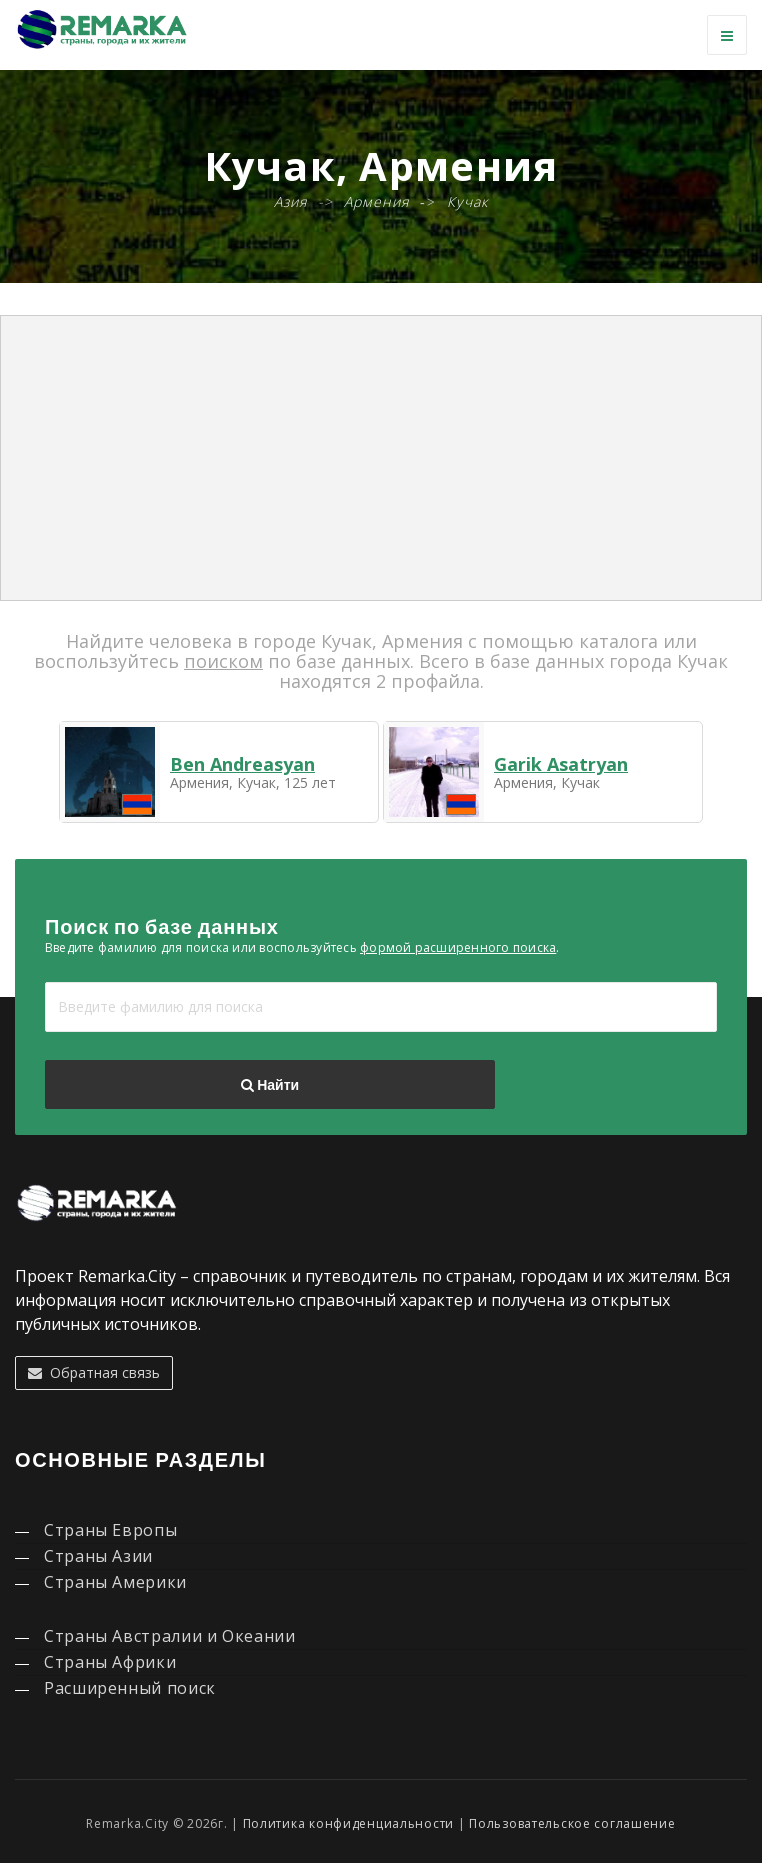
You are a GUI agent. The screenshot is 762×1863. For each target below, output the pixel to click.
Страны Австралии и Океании (170, 1636)
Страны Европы (110, 1530)
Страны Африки (110, 1662)
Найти (270, 1085)
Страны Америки (115, 1582)
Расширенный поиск (130, 1688)
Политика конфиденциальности (348, 1823)
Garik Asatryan (561, 764)
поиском (223, 661)
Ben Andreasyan (242, 764)
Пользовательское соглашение (572, 1823)
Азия (291, 201)
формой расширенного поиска (458, 947)
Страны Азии (98, 1556)
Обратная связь (94, 1372)
